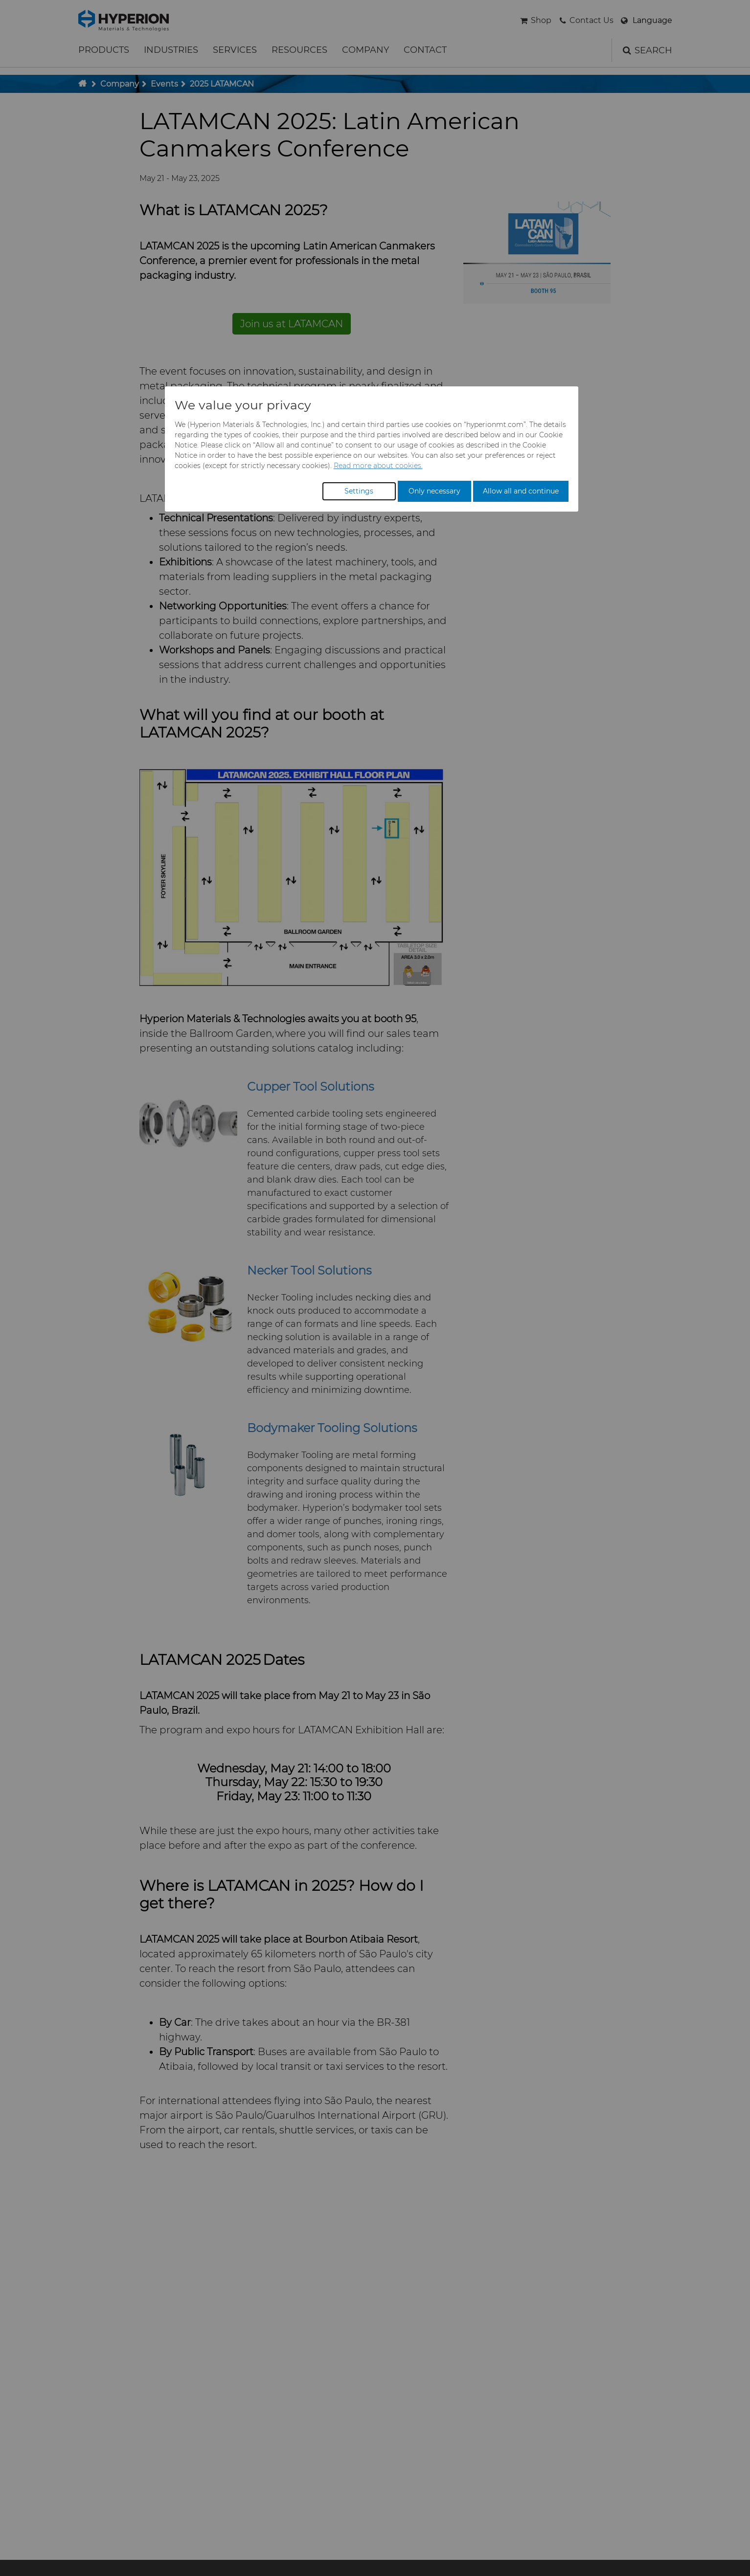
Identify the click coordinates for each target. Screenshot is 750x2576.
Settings (358, 491)
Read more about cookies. (378, 465)
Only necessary (434, 491)
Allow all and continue (521, 491)
